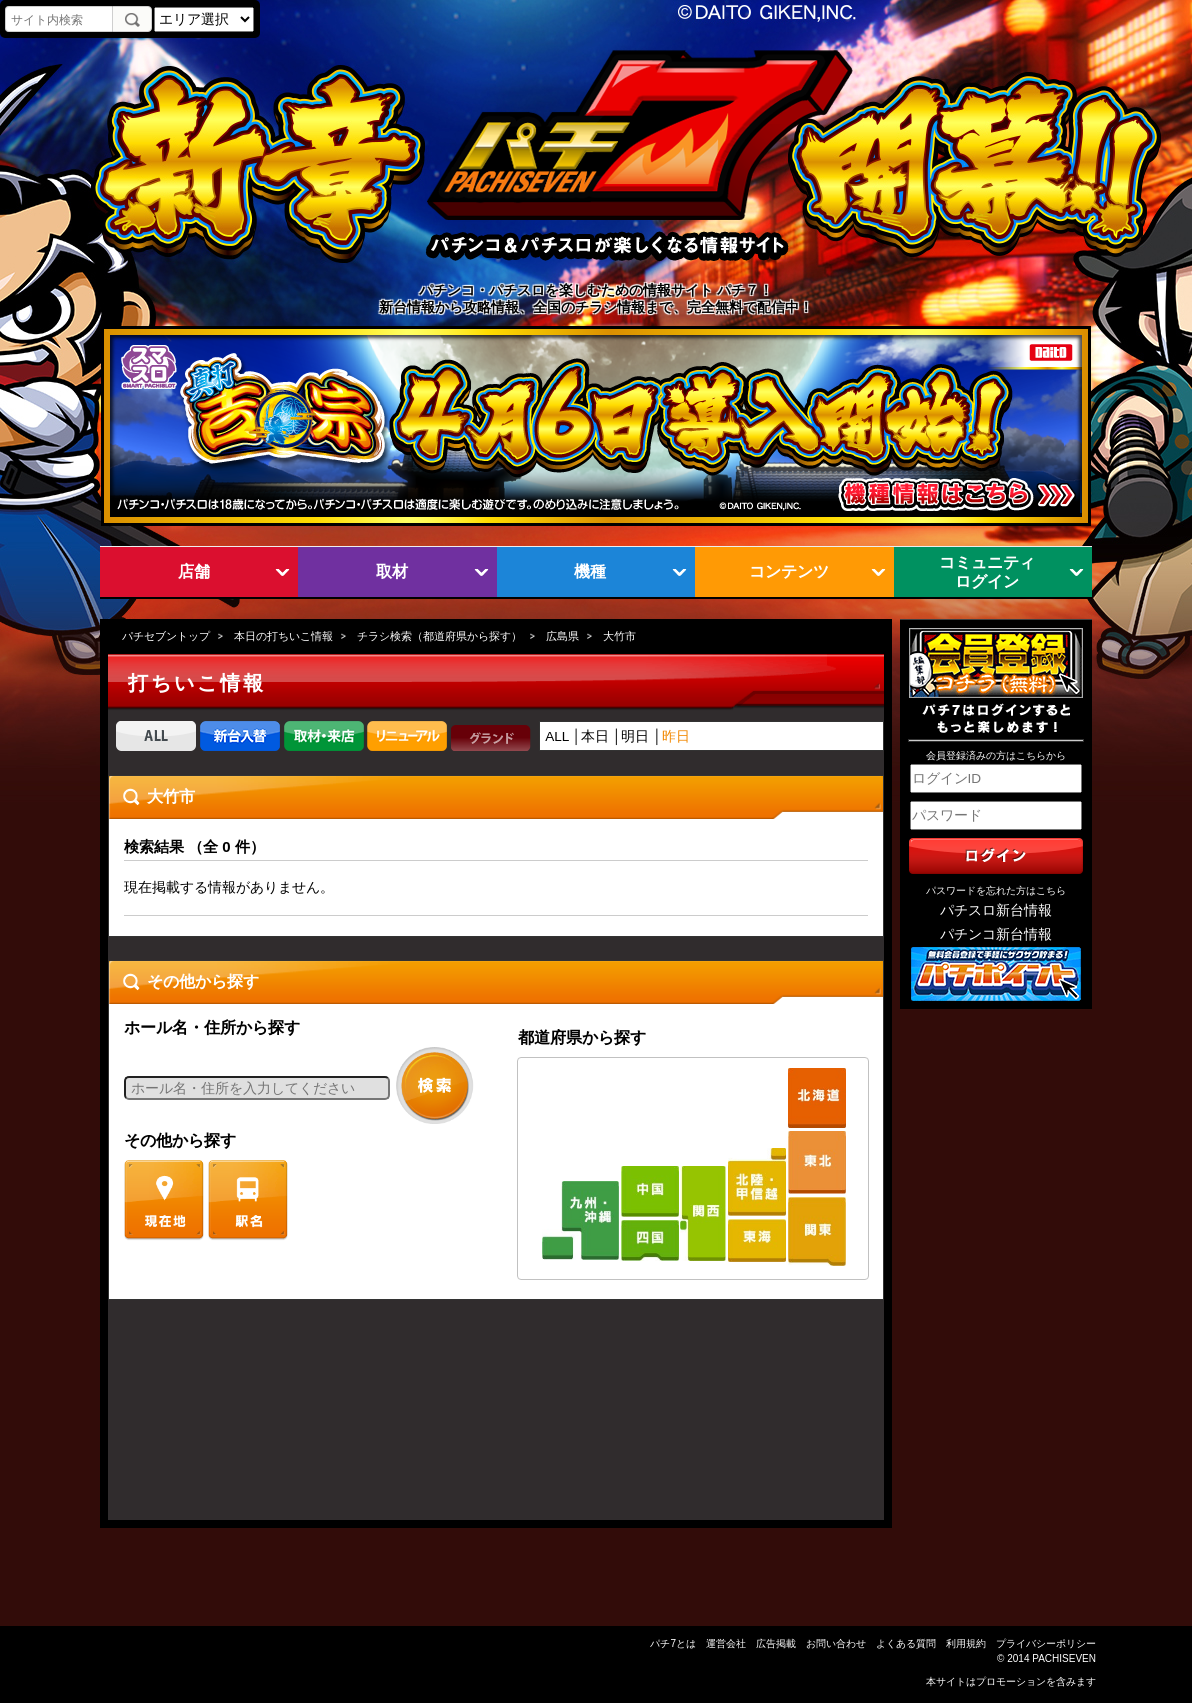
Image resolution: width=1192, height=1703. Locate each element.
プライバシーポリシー (1046, 1643)
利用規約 (966, 1643)
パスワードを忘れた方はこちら (996, 890)
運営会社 (726, 1643)
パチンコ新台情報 (996, 934)
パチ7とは (673, 1643)
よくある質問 (906, 1643)
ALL (557, 736)
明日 (635, 736)
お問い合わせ (836, 1643)
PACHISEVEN (1064, 1658)
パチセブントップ (166, 636)
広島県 (562, 636)
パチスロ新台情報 (996, 910)
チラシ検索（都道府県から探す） (439, 636)
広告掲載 (776, 1643)
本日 (595, 736)
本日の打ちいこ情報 (283, 636)
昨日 (676, 736)
